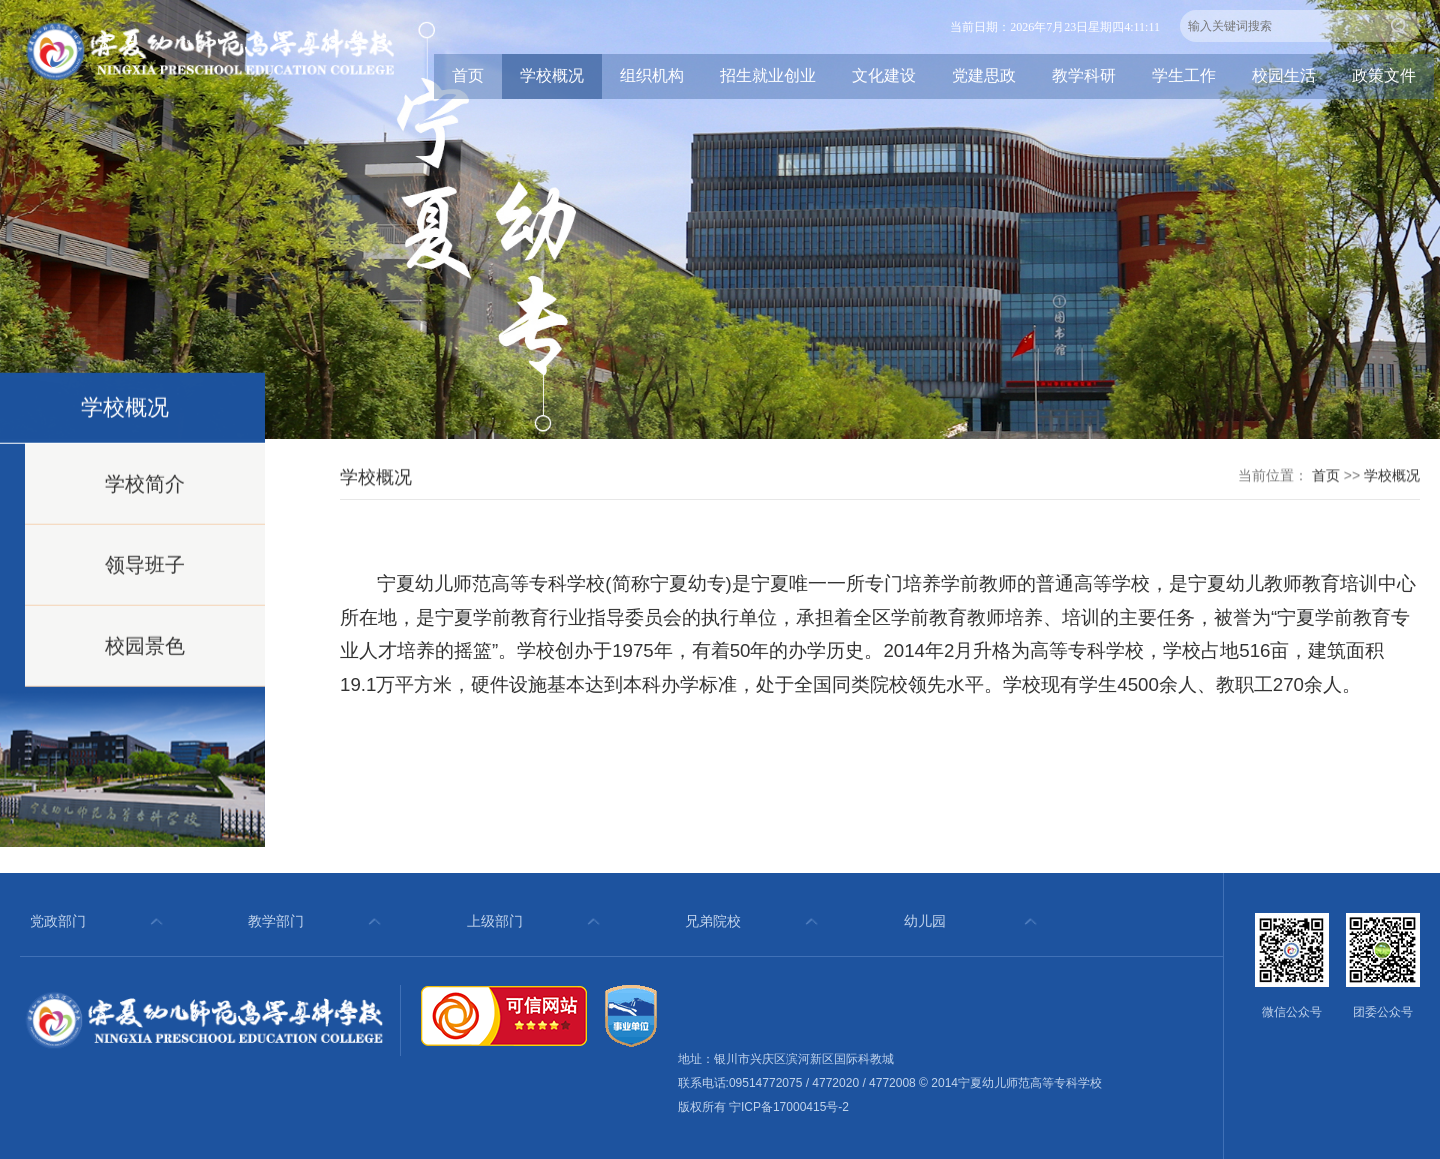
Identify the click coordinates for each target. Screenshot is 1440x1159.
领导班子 (145, 577)
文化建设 (884, 75)
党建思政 (984, 75)
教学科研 (1084, 75)
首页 (468, 75)
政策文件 (1384, 75)
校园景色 (145, 658)
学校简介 (145, 496)
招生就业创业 (768, 75)
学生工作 (1184, 75)
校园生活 (1284, 75)
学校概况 (552, 75)
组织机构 (652, 75)
